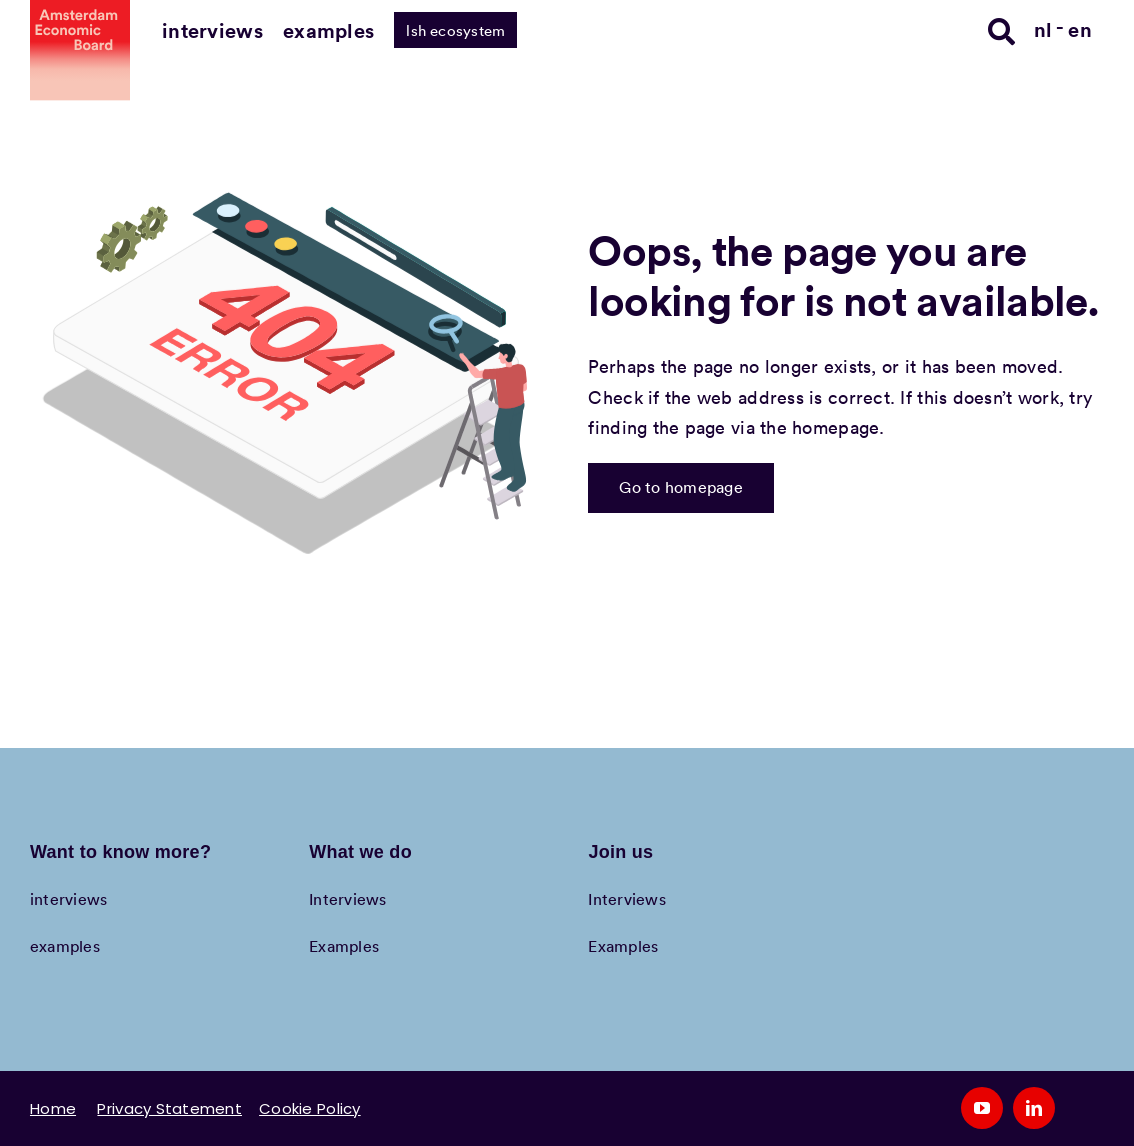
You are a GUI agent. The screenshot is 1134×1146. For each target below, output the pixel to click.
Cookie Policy (310, 1108)
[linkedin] (1034, 1108)
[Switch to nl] (1049, 28)
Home (53, 1108)
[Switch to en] (1080, 28)
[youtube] (982, 1108)
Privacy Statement (169, 1108)
